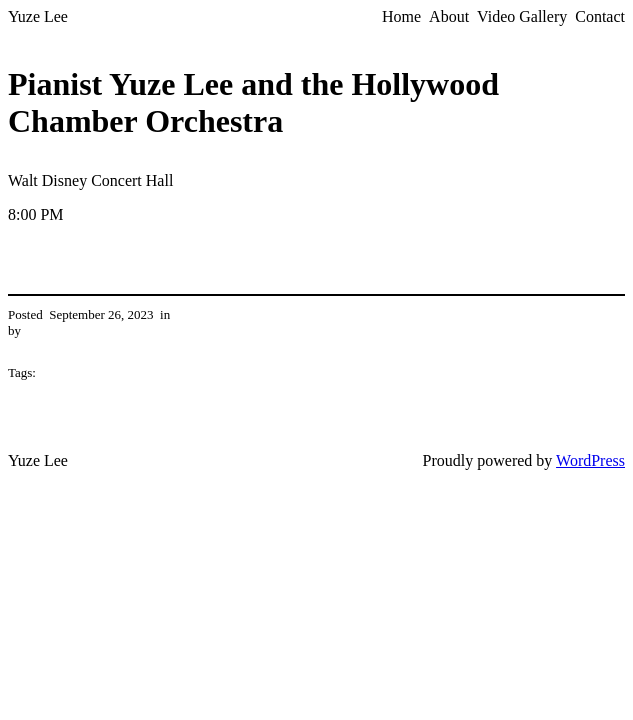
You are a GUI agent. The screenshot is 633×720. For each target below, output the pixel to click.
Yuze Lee (38, 16)
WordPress (590, 460)
